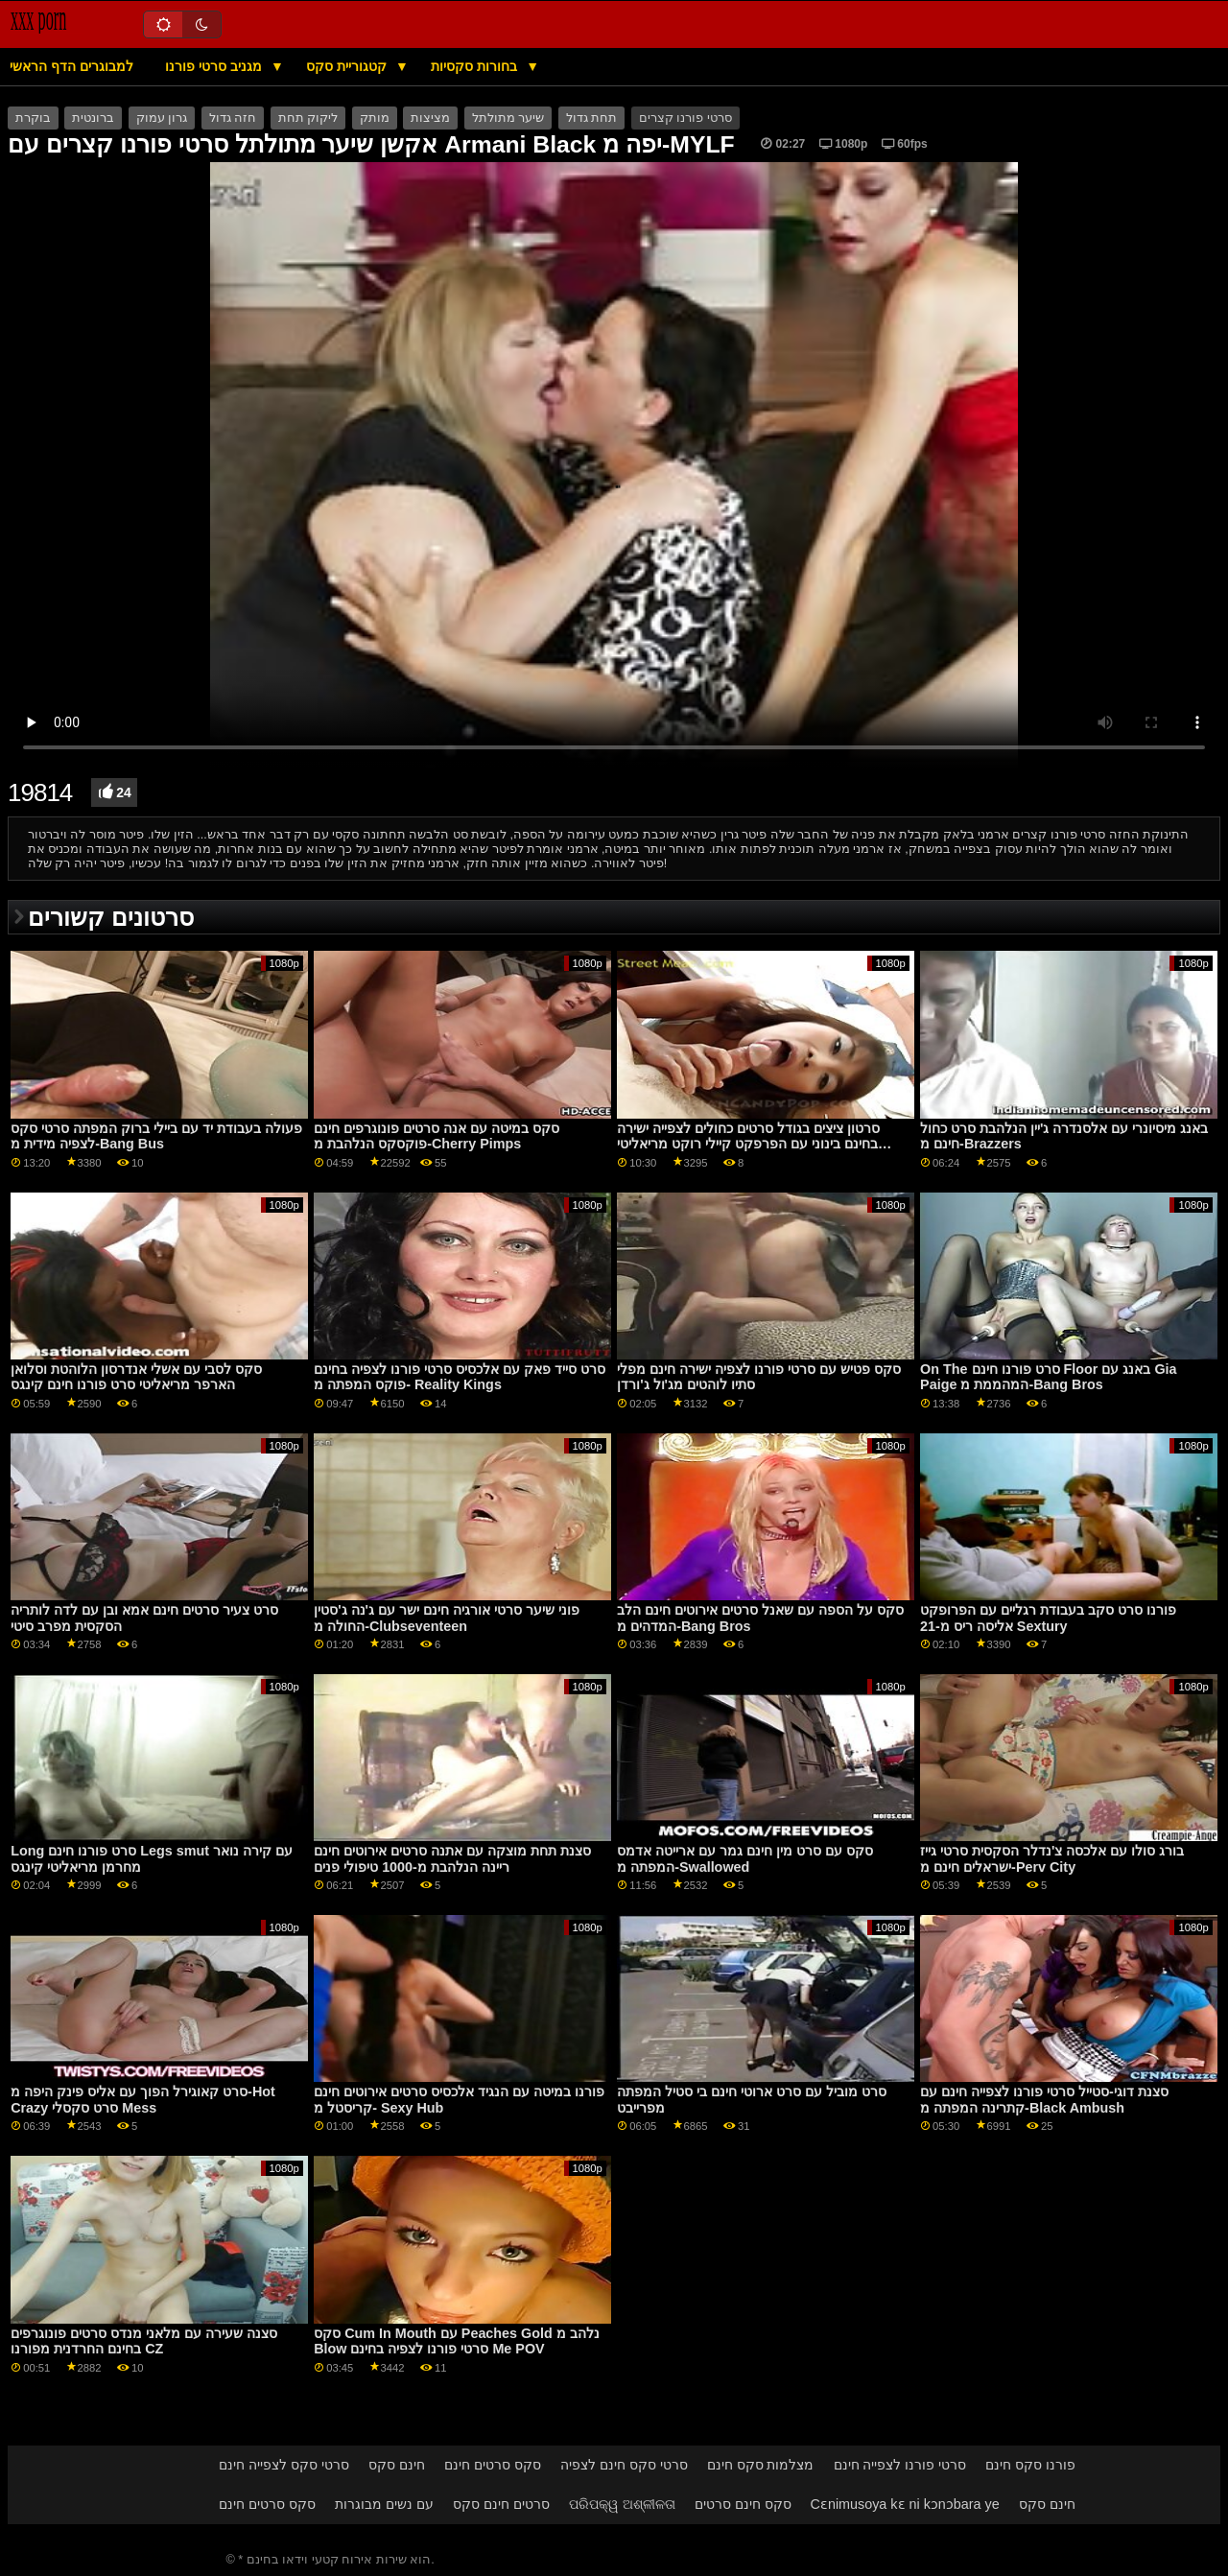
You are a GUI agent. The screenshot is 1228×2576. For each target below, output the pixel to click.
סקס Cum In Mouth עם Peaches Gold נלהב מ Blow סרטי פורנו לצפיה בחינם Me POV (457, 2341)
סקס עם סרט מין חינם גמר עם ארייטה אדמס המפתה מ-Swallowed (745, 1859)
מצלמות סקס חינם (761, 2464)
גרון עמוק (161, 118)
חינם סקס (396, 2464)
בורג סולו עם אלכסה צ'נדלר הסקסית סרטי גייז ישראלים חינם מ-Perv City (1052, 1859)
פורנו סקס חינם (1030, 2464)
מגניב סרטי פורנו (215, 66)
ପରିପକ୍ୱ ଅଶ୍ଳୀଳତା (622, 2504)
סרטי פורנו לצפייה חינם (900, 2464)
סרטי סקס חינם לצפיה (624, 2464)
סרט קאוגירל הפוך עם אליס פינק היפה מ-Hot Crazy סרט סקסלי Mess (143, 2099)
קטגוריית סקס (348, 66)
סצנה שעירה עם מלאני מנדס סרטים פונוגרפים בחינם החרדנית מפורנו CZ (144, 2341)
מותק (375, 118)
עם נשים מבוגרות (384, 2504)
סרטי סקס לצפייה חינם (284, 2464)
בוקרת (33, 118)
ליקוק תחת (308, 118)
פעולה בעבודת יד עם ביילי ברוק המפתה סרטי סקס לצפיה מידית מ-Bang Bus (156, 1136)
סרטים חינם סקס (501, 2504)
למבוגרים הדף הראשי (71, 66)
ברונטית (93, 118)
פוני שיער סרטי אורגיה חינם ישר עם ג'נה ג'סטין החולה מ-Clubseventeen (446, 1618)
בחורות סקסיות (476, 66)
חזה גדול (232, 118)
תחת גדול (591, 118)
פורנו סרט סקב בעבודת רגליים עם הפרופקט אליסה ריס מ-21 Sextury (1048, 1618)
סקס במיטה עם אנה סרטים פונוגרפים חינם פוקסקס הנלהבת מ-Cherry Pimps (436, 1136)
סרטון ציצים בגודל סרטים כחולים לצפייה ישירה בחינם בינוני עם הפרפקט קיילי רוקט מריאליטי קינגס (748, 1144)
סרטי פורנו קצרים (685, 118)
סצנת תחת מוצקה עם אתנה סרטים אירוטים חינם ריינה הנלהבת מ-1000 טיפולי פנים (452, 1859)
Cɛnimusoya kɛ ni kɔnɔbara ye (905, 2504)
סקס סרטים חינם (492, 2464)
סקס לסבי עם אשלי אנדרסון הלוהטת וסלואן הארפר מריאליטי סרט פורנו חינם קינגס (136, 1377)
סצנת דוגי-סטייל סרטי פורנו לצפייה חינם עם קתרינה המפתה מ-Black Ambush (1044, 2099)
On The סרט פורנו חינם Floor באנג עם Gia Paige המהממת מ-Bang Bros (1048, 1377)
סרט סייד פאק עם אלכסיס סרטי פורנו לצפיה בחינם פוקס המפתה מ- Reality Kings (459, 1377)
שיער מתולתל (508, 118)
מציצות (430, 118)
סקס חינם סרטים (743, 2504)
